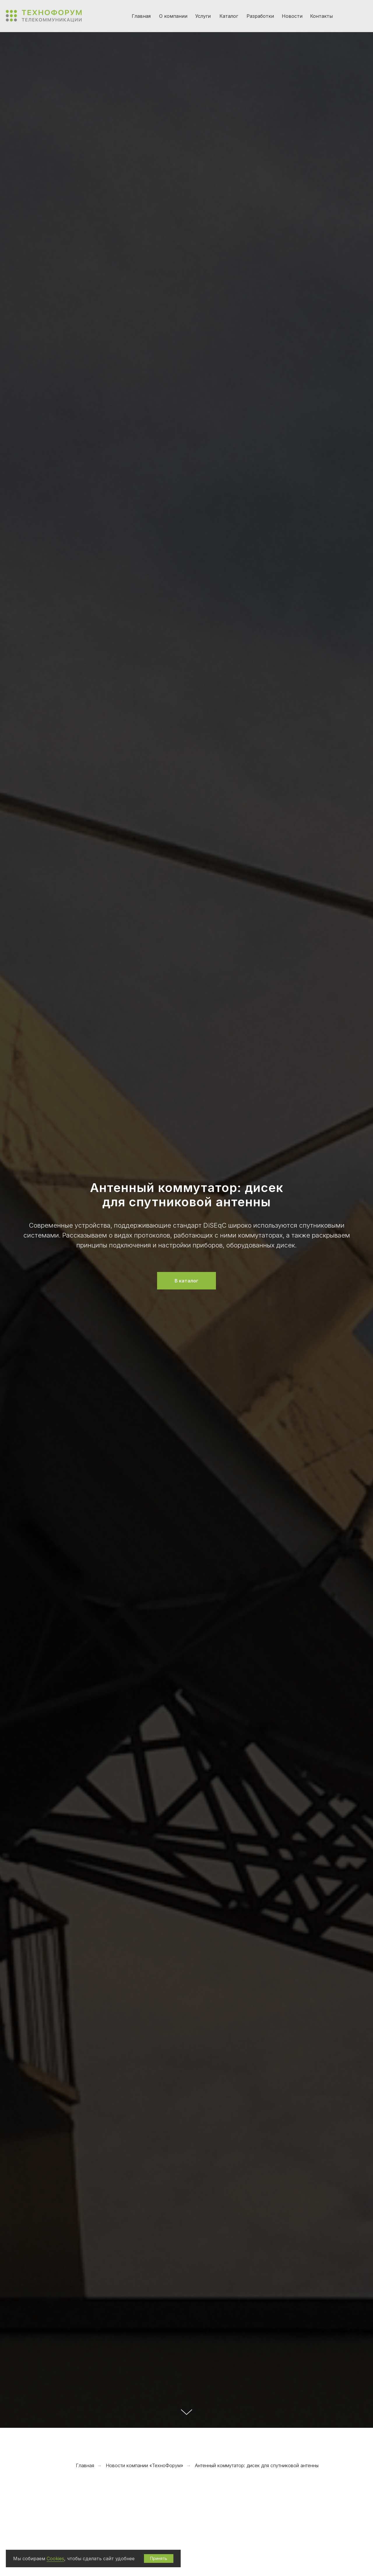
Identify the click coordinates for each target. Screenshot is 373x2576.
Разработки (260, 16)
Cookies (55, 2558)
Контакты (321, 16)
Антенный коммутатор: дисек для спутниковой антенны (257, 2465)
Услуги (203, 16)
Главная (141, 16)
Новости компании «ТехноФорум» (144, 2465)
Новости (292, 16)
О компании (173, 16)
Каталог (228, 16)
